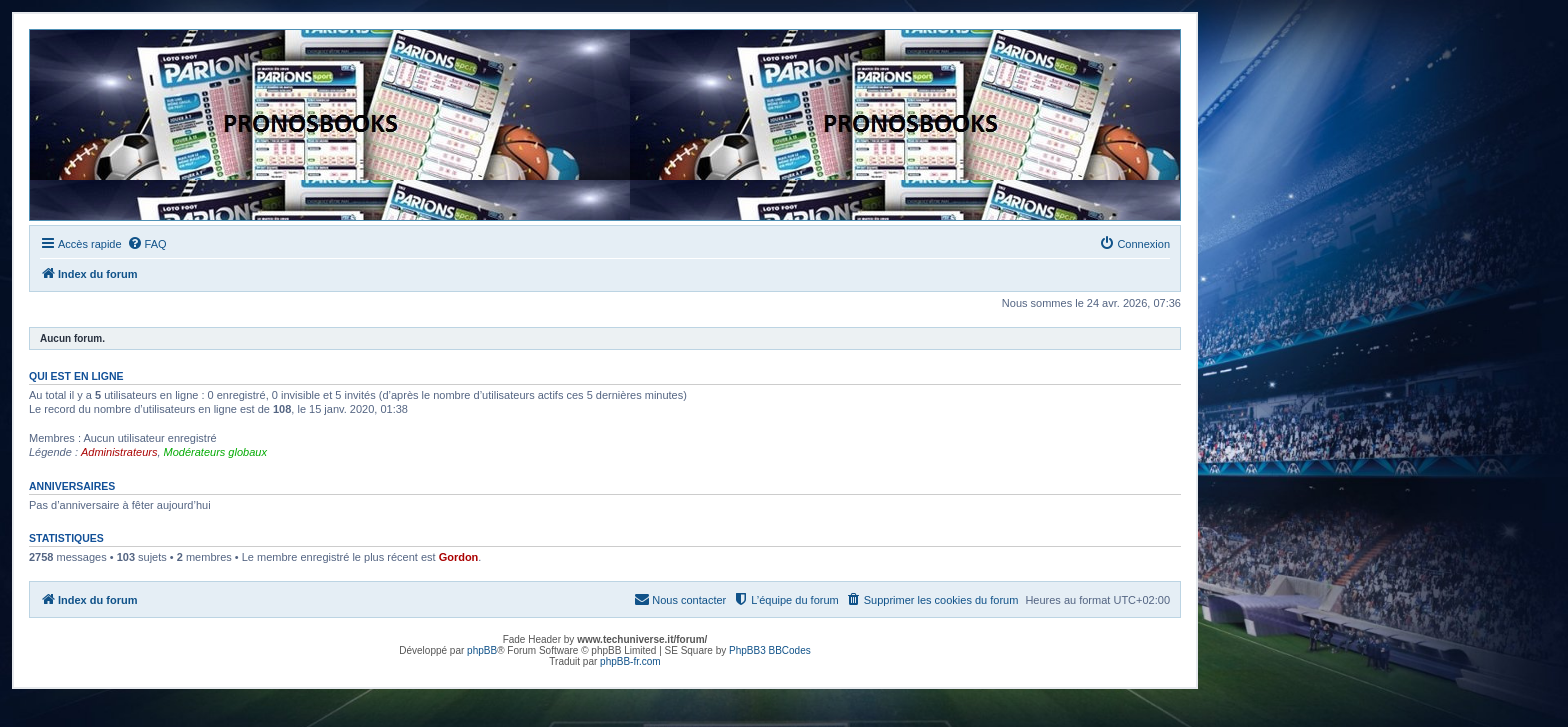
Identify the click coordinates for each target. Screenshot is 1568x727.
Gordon (459, 557)
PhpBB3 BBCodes (770, 650)
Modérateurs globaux (215, 452)
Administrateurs (119, 452)
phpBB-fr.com (630, 661)
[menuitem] (147, 244)
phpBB (482, 650)
